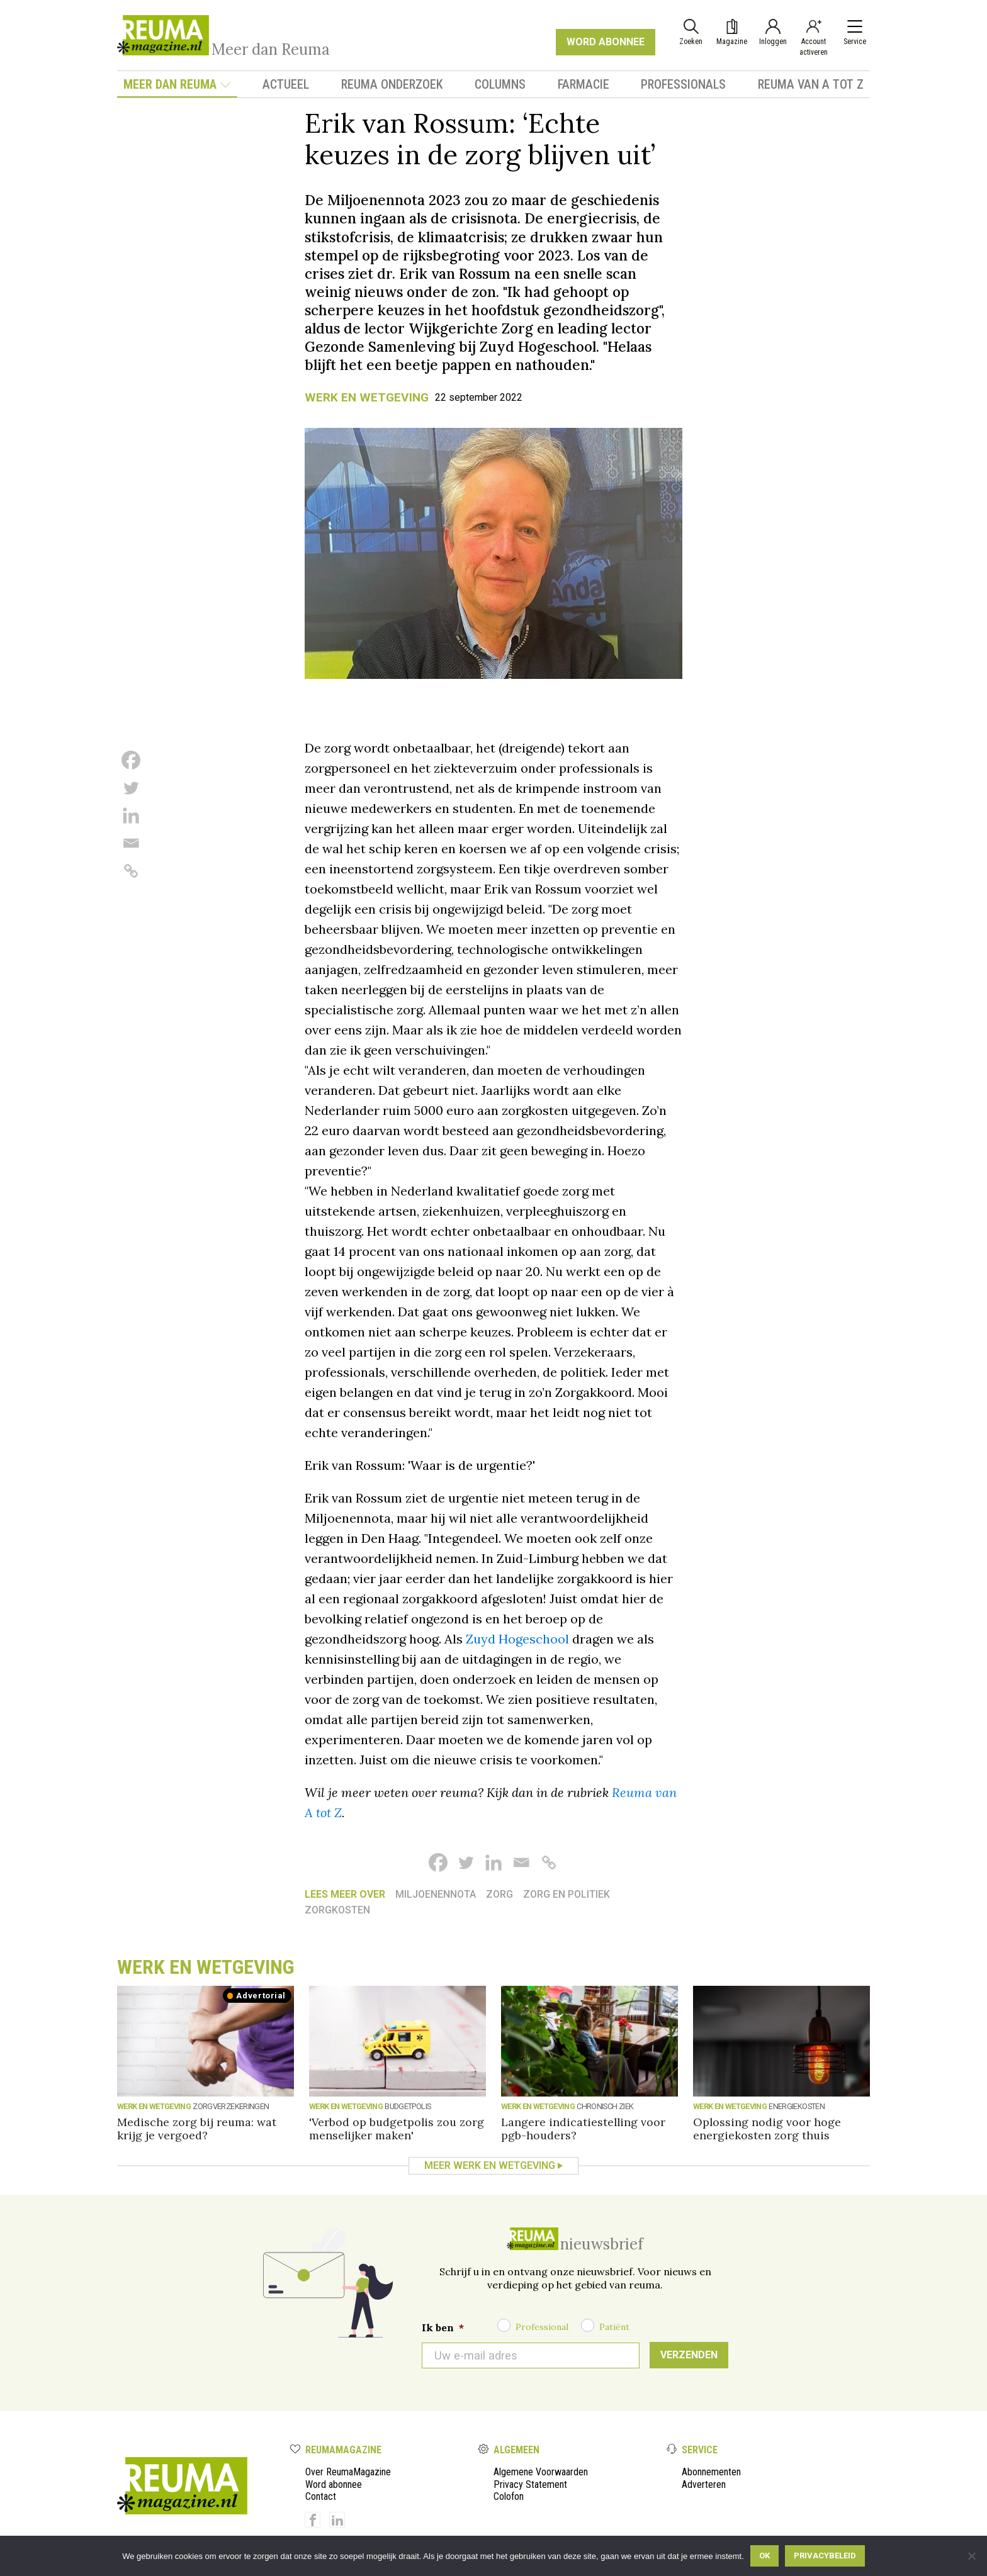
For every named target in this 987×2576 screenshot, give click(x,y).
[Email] (131, 843)
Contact (320, 2496)
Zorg (499, 1894)
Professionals (683, 84)
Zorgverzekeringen (231, 2106)
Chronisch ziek (605, 2106)
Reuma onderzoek (392, 84)
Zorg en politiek (566, 1894)
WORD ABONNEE (606, 42)
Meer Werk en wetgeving (489, 2165)
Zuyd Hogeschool (517, 1639)
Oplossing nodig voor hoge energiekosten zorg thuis (767, 2128)
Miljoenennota (435, 1894)
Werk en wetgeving (367, 397)
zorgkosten (337, 1910)
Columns (500, 84)
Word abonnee (333, 2484)
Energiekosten (797, 2106)
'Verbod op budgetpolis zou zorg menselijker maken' (396, 2128)
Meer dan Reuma (177, 84)
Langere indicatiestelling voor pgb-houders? (583, 2128)
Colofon (509, 2496)
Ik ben (443, 2327)
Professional (542, 2326)
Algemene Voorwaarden (541, 2472)
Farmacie (583, 84)
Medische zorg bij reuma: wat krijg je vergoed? (196, 2128)
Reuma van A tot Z (811, 84)
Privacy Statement (530, 2484)
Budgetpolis (408, 2106)
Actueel (285, 84)
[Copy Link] (131, 870)
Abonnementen (711, 2472)
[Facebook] (131, 760)
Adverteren (704, 2484)
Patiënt (614, 2326)
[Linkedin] (131, 815)
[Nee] (971, 2556)
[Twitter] (131, 787)
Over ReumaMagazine (348, 2472)
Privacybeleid (825, 2555)
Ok (764, 2555)
